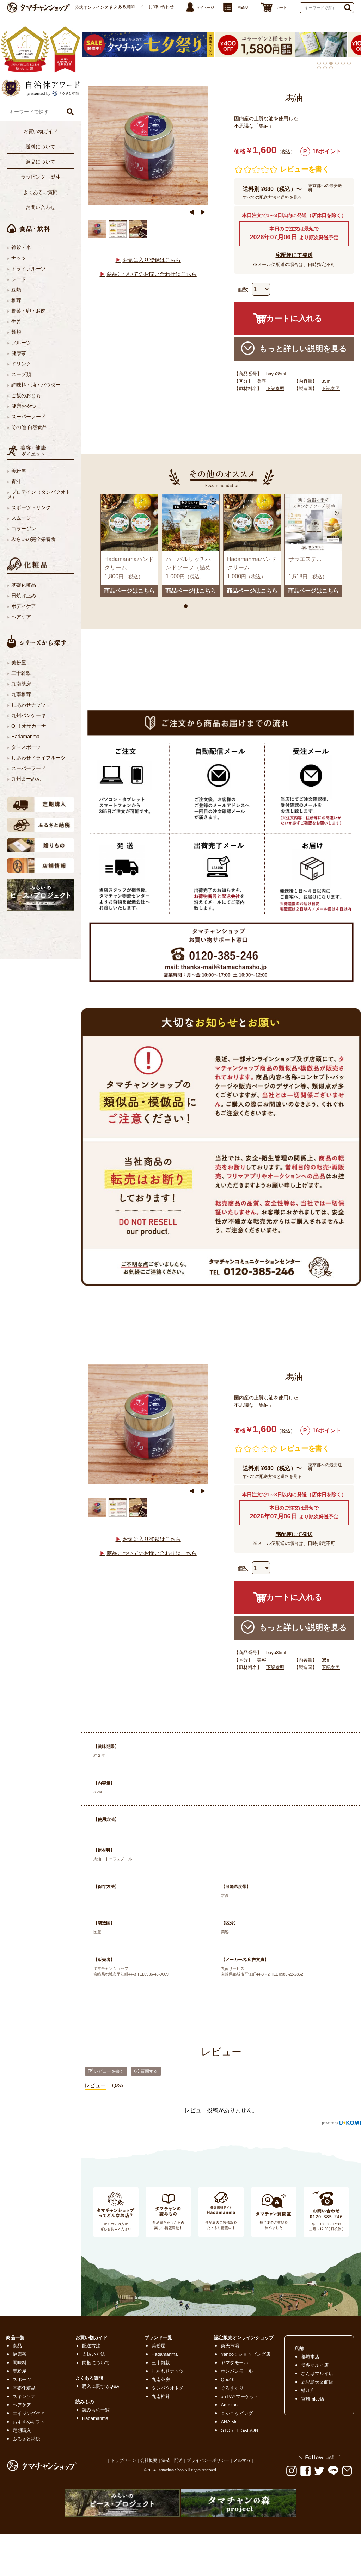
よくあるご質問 (40, 192)
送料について (40, 146)
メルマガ (241, 2460)
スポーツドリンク (31, 507)
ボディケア (23, 606)
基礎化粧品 (23, 585)
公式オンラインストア (96, 7)
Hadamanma (25, 736)
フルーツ (21, 342)
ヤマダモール (234, 2362)
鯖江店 (308, 2390)
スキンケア (24, 2396)
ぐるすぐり (232, 2388)
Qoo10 (227, 2379)
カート (281, 8)
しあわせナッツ (28, 704)
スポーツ (22, 2379)
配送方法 (91, 2345)
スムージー (23, 518)
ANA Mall (230, 2421)
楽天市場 (230, 2345)
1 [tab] (319, 63)
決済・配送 (172, 2460)
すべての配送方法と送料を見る (272, 197)
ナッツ (18, 257)
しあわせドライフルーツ (38, 757)
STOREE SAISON (239, 2430)
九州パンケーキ (28, 715)
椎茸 (16, 300)
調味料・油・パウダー (36, 384)
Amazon (229, 2405)
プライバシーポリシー (208, 2460)
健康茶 (18, 353)
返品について (40, 161)
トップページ (123, 2460)
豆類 (16, 289)
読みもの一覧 (96, 2409)
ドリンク (21, 363)
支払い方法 (93, 2354)
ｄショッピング (237, 2413)
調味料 (19, 2362)
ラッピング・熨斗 (40, 176)
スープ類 (21, 374)
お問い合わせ (161, 6)
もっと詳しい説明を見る (294, 348)
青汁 (16, 481)
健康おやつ (23, 405)
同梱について (96, 2362)
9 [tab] (331, 67)
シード (18, 279)
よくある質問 (122, 6)
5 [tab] (343, 63)
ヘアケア (21, 616)
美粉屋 (18, 470)
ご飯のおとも (26, 395)
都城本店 (310, 2356)
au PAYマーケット (239, 2396)
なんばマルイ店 (317, 2373)
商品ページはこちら (129, 591)
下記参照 (275, 388)
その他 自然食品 (29, 427)
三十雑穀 (21, 673)
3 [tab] (331, 63)
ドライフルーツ (28, 268)
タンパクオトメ (168, 2388)
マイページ (205, 8)
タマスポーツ (26, 747)
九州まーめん (26, 778)
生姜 (16, 321)
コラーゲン (23, 528)
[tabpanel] (287, 45)
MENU (243, 8)
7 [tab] (319, 67)
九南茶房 (21, 683)
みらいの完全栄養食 (33, 539)
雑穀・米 (21, 247)
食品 (17, 2345)
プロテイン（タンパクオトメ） (39, 494)
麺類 (16, 331)
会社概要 (148, 2460)
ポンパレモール (237, 2371)
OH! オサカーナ (28, 725)
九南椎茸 (21, 694)
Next (203, 212)
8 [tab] (325, 67)
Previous (192, 212)
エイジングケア (29, 2413)
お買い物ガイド (40, 131)
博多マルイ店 (315, 2365)
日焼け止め (23, 595)
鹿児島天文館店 (317, 2382)
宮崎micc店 (312, 2399)
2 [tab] (325, 63)
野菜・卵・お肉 (28, 310)
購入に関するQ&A (100, 2386)
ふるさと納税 (26, 2438)
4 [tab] (337, 63)
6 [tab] (349, 63)
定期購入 (22, 2430)
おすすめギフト (29, 2421)
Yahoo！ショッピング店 (245, 2354)
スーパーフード (28, 416)
